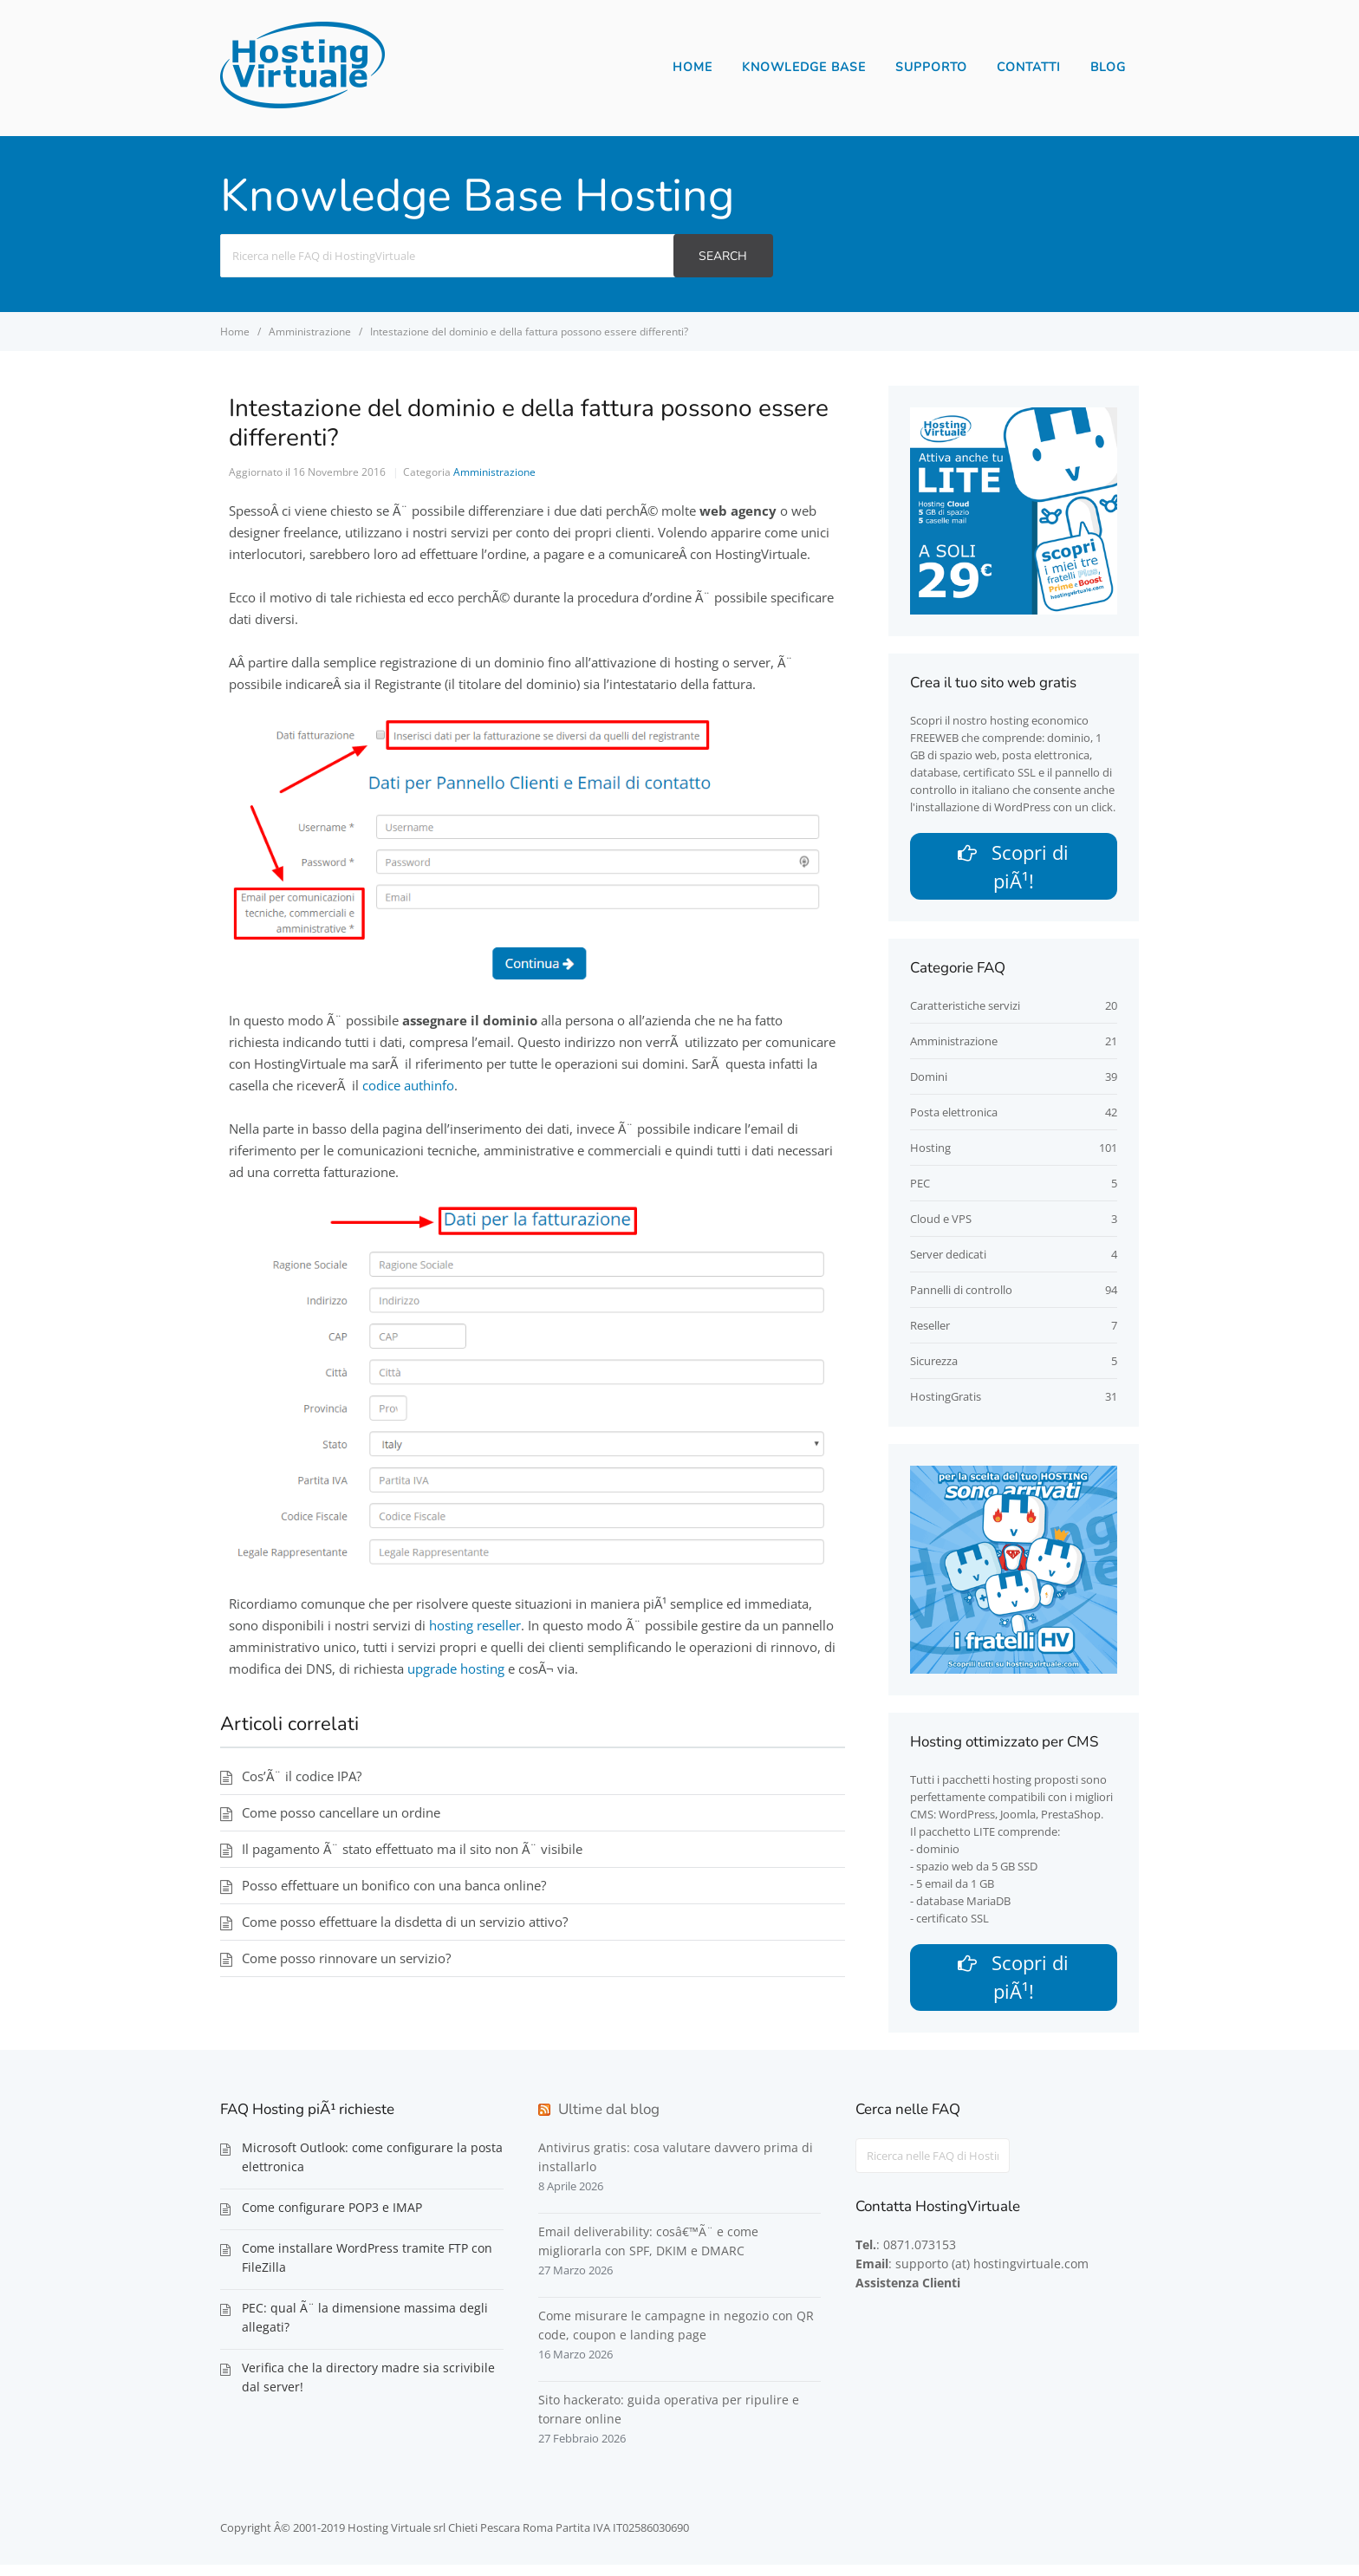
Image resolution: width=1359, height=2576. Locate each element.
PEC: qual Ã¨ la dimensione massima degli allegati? (365, 2328)
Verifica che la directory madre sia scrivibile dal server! (368, 2388)
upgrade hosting (455, 1668)
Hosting (930, 1153)
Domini (928, 1082)
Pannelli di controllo (961, 1296)
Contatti (1029, 67)
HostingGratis (945, 1402)
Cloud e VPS (941, 1225)
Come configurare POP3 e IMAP (332, 2218)
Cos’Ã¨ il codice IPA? (301, 1776)
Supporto (931, 67)
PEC (920, 1189)
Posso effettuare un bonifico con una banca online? (394, 1885)
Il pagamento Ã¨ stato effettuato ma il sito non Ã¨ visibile (412, 1848)
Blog (1108, 67)
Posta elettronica (954, 1118)
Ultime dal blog (609, 2120)
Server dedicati (948, 1260)
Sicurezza (934, 1367)
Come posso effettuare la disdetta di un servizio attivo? (405, 1921)
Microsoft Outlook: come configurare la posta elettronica (372, 2168)
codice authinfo (408, 1085)
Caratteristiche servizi (965, 1011)
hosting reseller (475, 1625)
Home (692, 67)
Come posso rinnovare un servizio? (346, 1958)
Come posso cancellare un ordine (341, 1812)
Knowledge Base (804, 67)
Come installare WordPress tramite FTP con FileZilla (367, 2269)
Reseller (930, 1331)
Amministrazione (494, 472)
